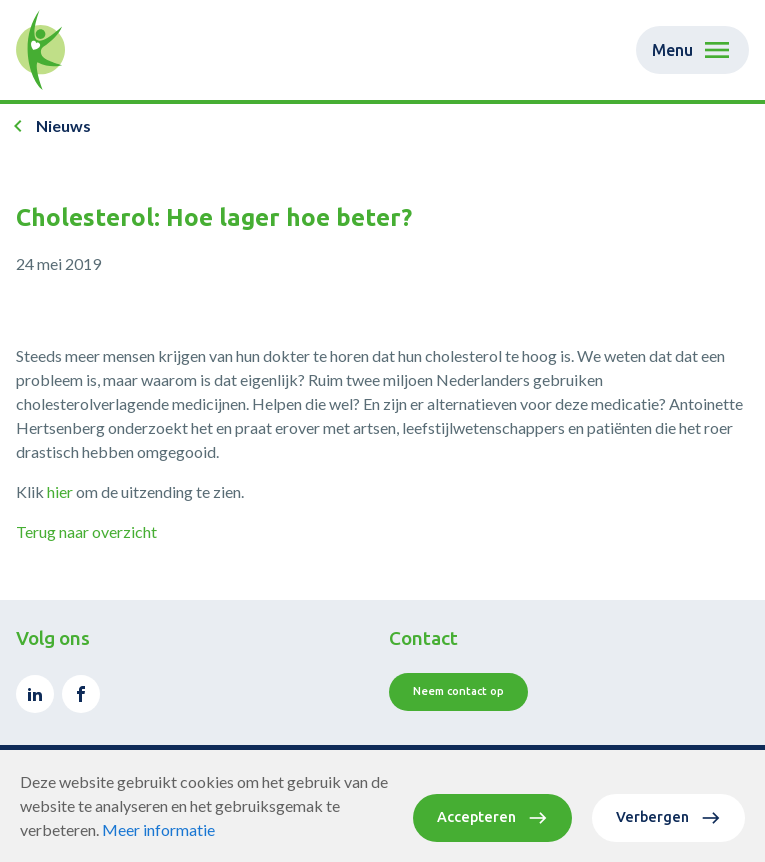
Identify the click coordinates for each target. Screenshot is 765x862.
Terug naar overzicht (86, 531)
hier (60, 491)
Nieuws (63, 125)
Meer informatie (158, 829)
